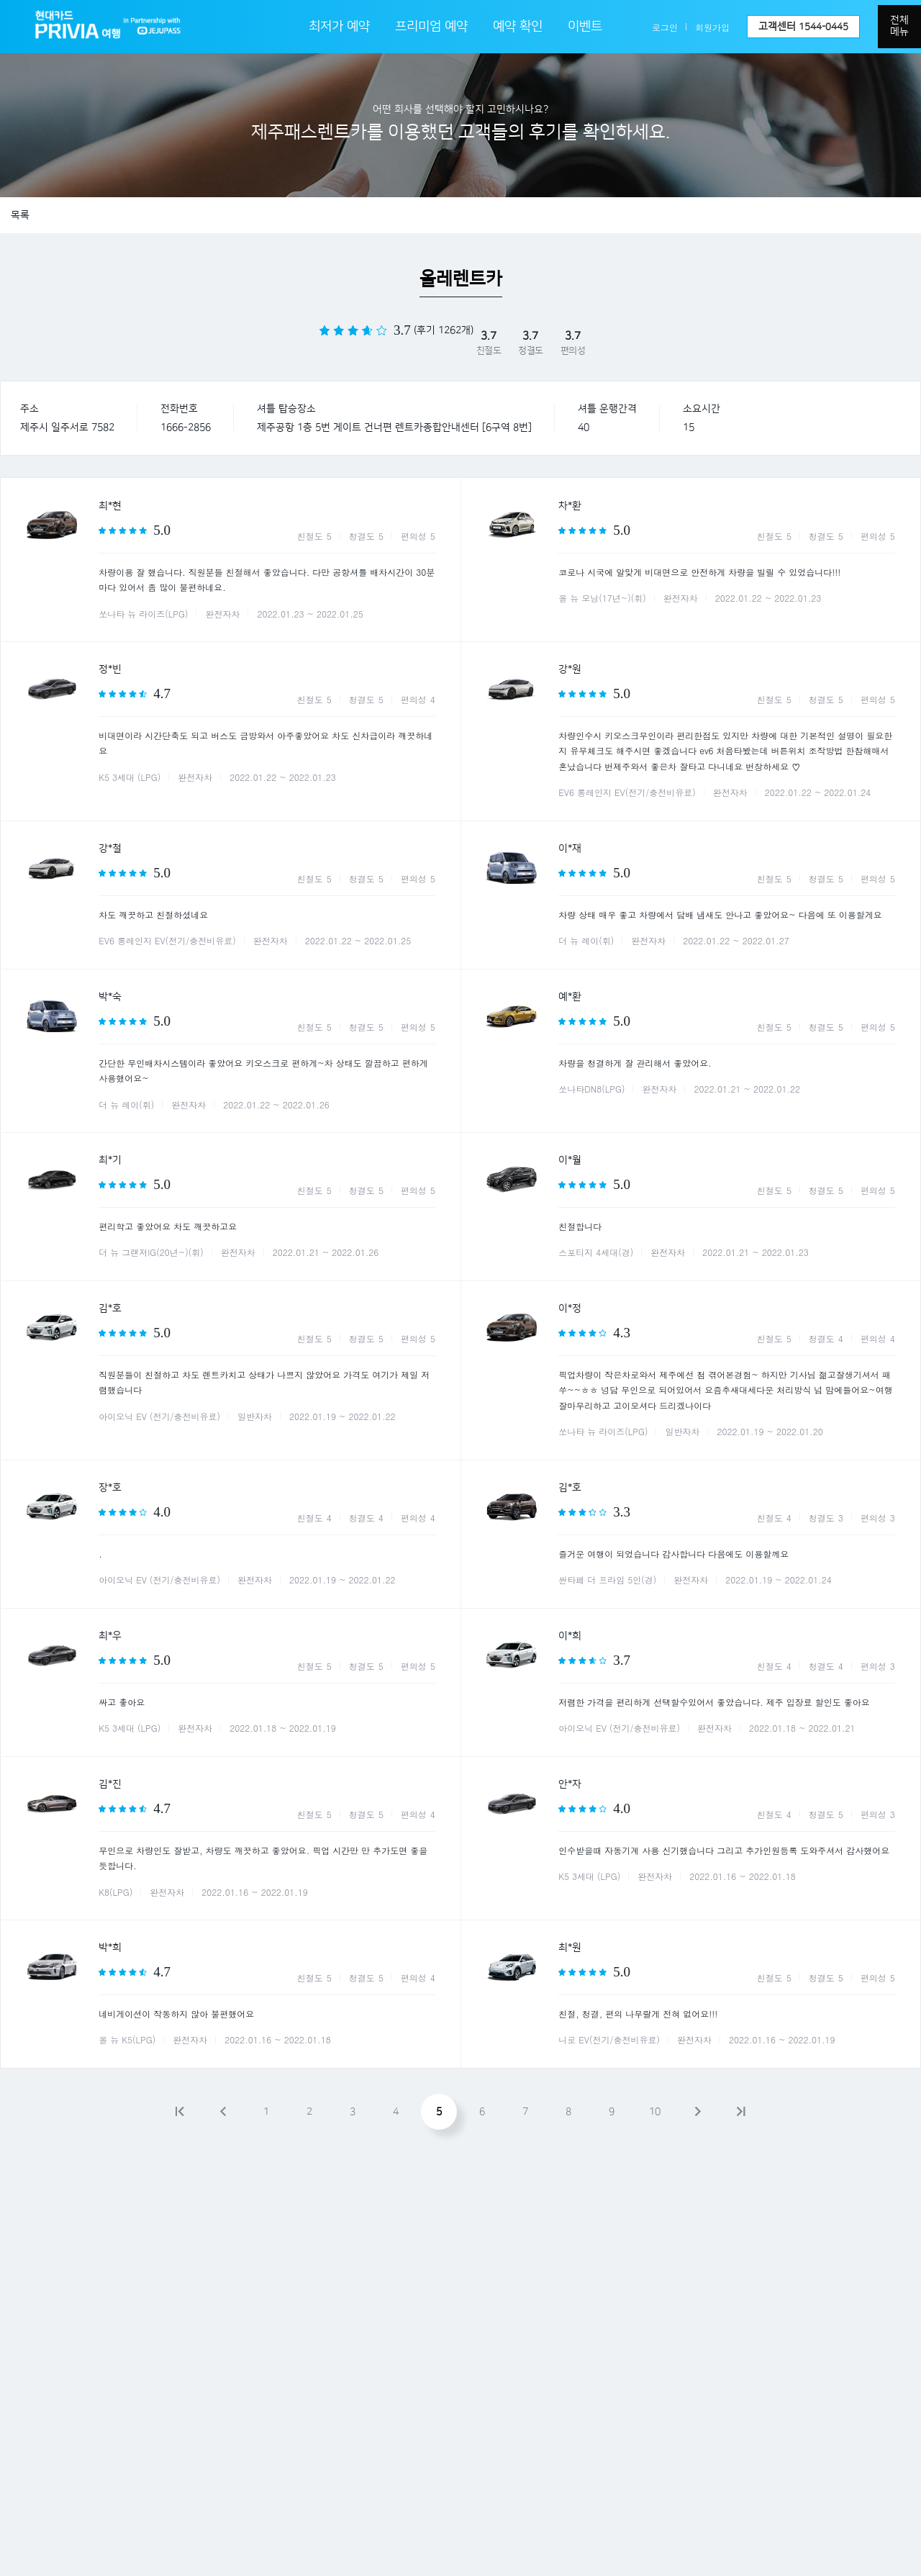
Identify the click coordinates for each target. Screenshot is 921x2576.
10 (655, 2112)
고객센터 (803, 26)
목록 (20, 215)
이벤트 (585, 26)
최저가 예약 (339, 26)
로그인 (665, 27)
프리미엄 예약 (431, 26)
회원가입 (712, 27)
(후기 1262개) (443, 330)
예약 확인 (518, 26)
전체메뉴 (899, 25)
